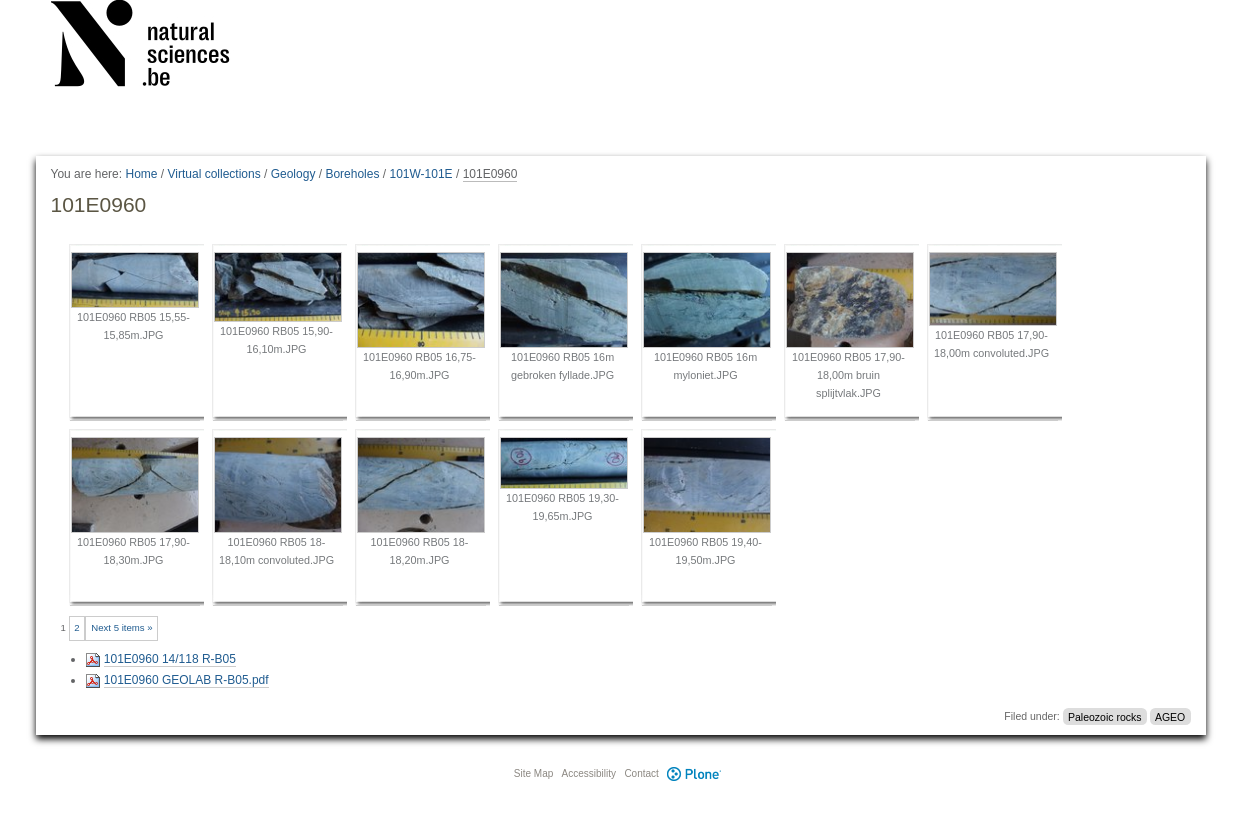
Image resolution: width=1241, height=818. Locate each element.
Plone (695, 773)
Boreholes (352, 174)
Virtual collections (214, 174)
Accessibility (589, 773)
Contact (641, 773)
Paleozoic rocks (1105, 716)
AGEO (1170, 716)
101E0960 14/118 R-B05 (170, 659)
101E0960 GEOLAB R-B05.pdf (186, 680)
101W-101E (420, 174)
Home (141, 174)
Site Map (533, 773)
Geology (293, 174)
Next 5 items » (121, 627)
